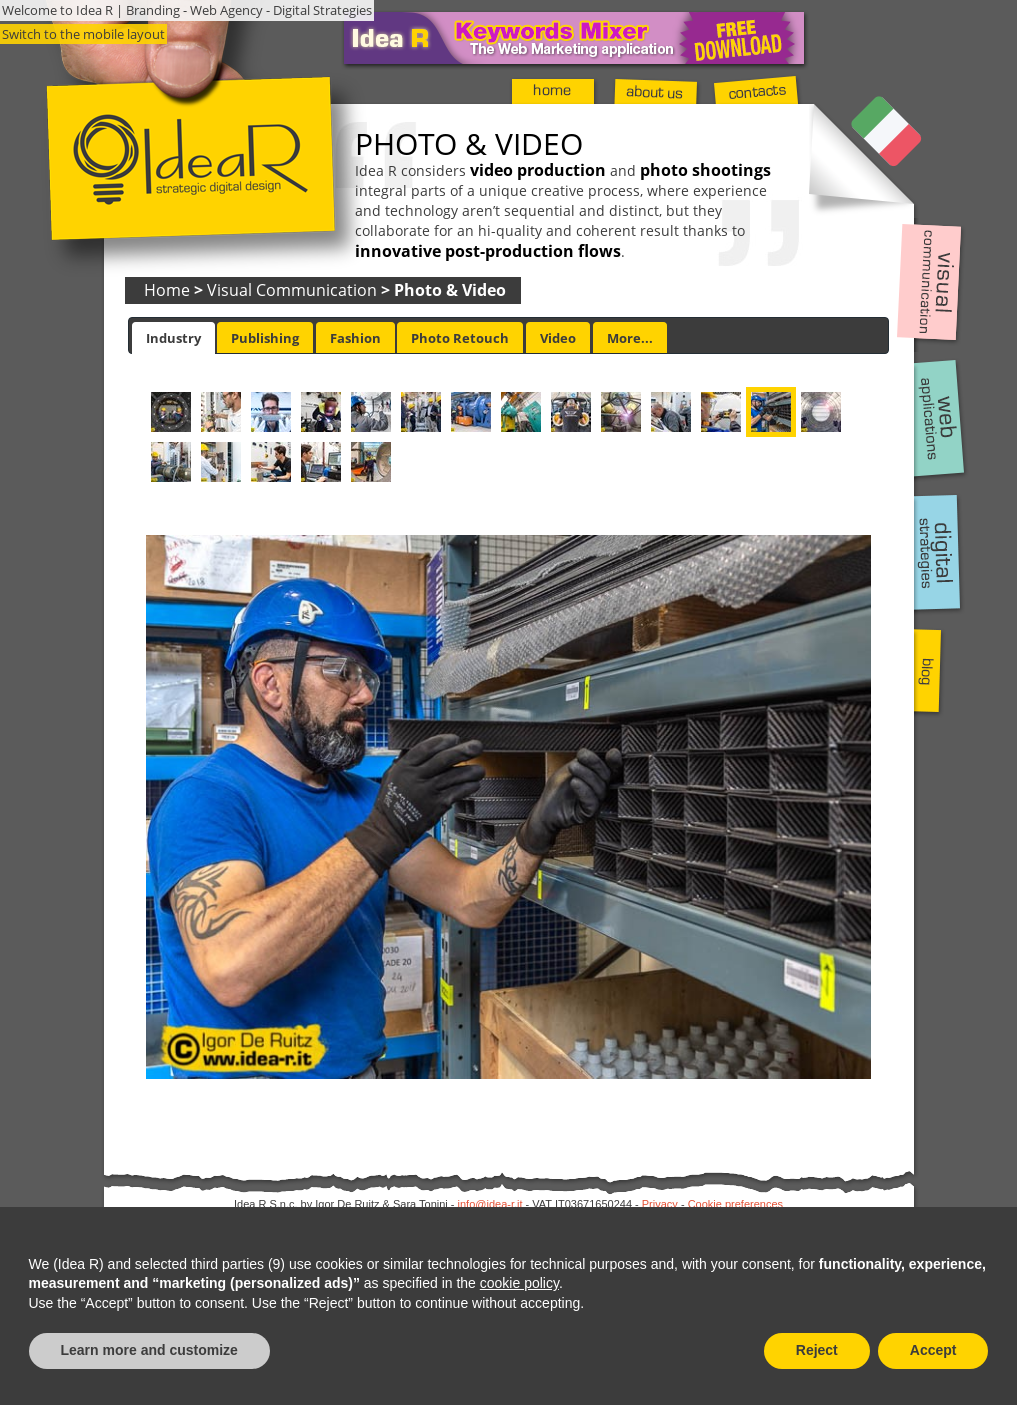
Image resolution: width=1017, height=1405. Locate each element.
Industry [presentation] (173, 338)
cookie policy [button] (519, 1283)
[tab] (173, 338)
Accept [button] (933, 1350)
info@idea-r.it (490, 1204)
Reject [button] (817, 1350)
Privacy (660, 1204)
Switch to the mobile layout (83, 34)
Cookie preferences (735, 1204)
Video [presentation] (558, 338)
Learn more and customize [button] (149, 1350)
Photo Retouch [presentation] (460, 338)
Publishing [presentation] (265, 338)
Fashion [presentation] (355, 338)
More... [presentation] (630, 338)
